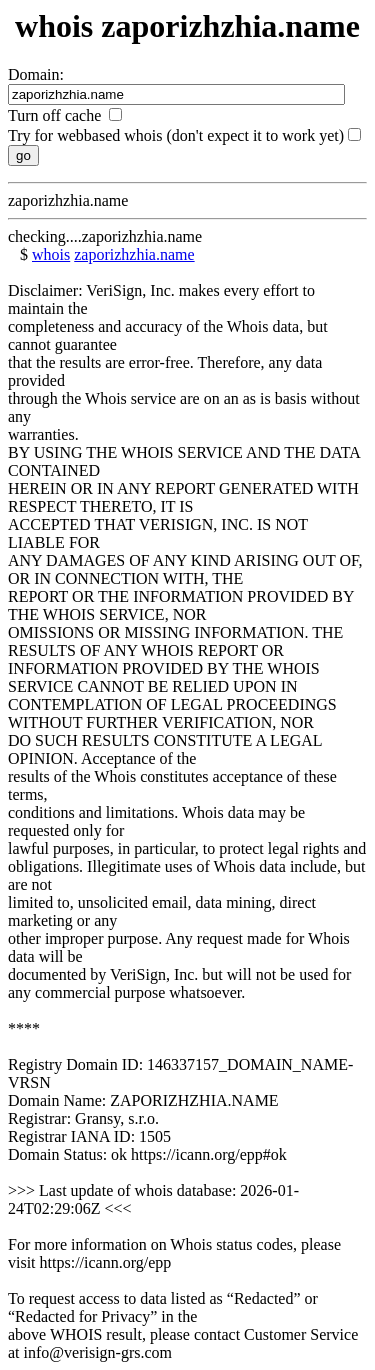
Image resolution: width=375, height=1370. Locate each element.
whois (51, 254)
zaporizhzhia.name (134, 254)
